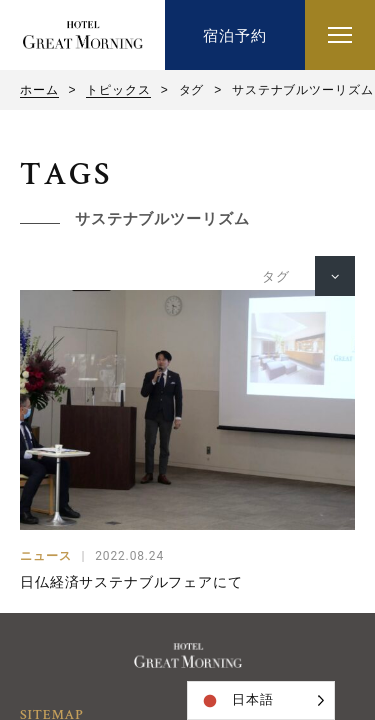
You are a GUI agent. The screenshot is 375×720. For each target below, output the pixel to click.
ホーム (39, 90)
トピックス (118, 90)
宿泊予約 (234, 35)
